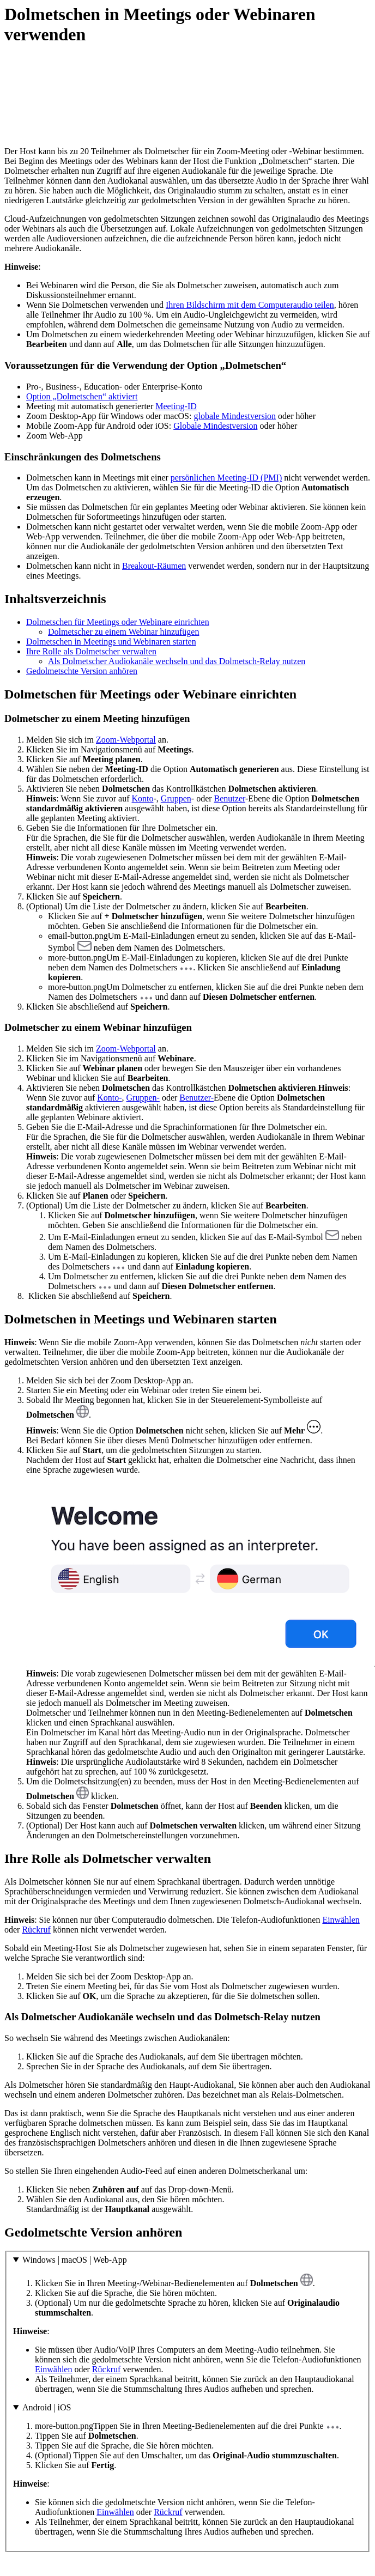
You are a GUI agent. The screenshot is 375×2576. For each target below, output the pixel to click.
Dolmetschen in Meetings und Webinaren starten (111, 641)
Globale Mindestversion (215, 425)
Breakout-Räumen (154, 565)
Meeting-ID (176, 406)
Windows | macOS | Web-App (74, 2259)
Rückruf (36, 1929)
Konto (143, 798)
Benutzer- (196, 1097)
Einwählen (340, 1919)
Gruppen (176, 798)
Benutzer (229, 798)
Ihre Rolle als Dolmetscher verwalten (91, 651)
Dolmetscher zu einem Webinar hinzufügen (123, 631)
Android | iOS (46, 2407)
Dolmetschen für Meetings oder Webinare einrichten (117, 622)
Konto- (109, 1097)
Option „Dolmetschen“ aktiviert (81, 396)
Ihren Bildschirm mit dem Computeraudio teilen (250, 304)
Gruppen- (143, 1097)
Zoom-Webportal (126, 739)
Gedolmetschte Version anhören (81, 671)
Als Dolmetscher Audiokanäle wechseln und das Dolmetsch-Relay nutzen (176, 661)
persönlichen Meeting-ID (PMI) (226, 477)
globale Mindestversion (234, 416)
